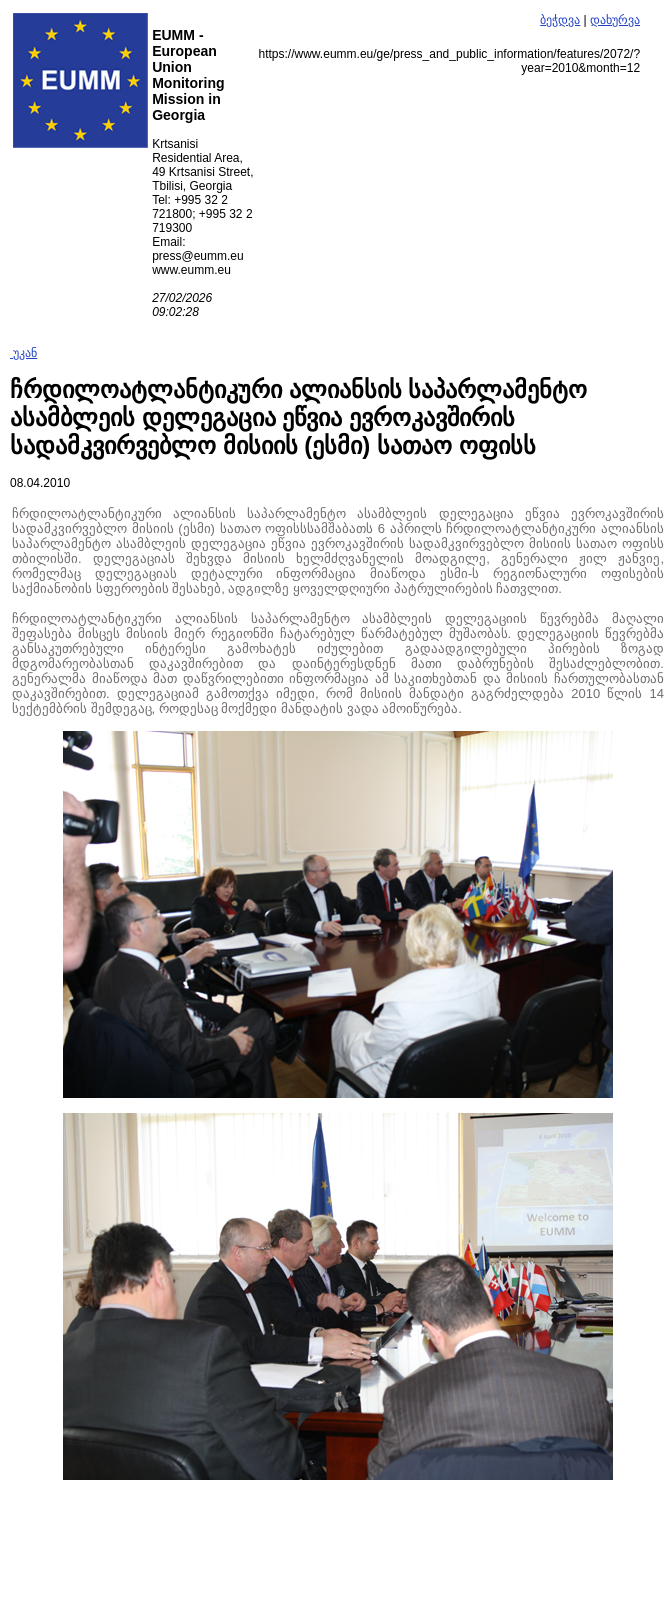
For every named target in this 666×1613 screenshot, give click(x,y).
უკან (23, 353)
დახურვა (615, 20)
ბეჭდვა (560, 20)
